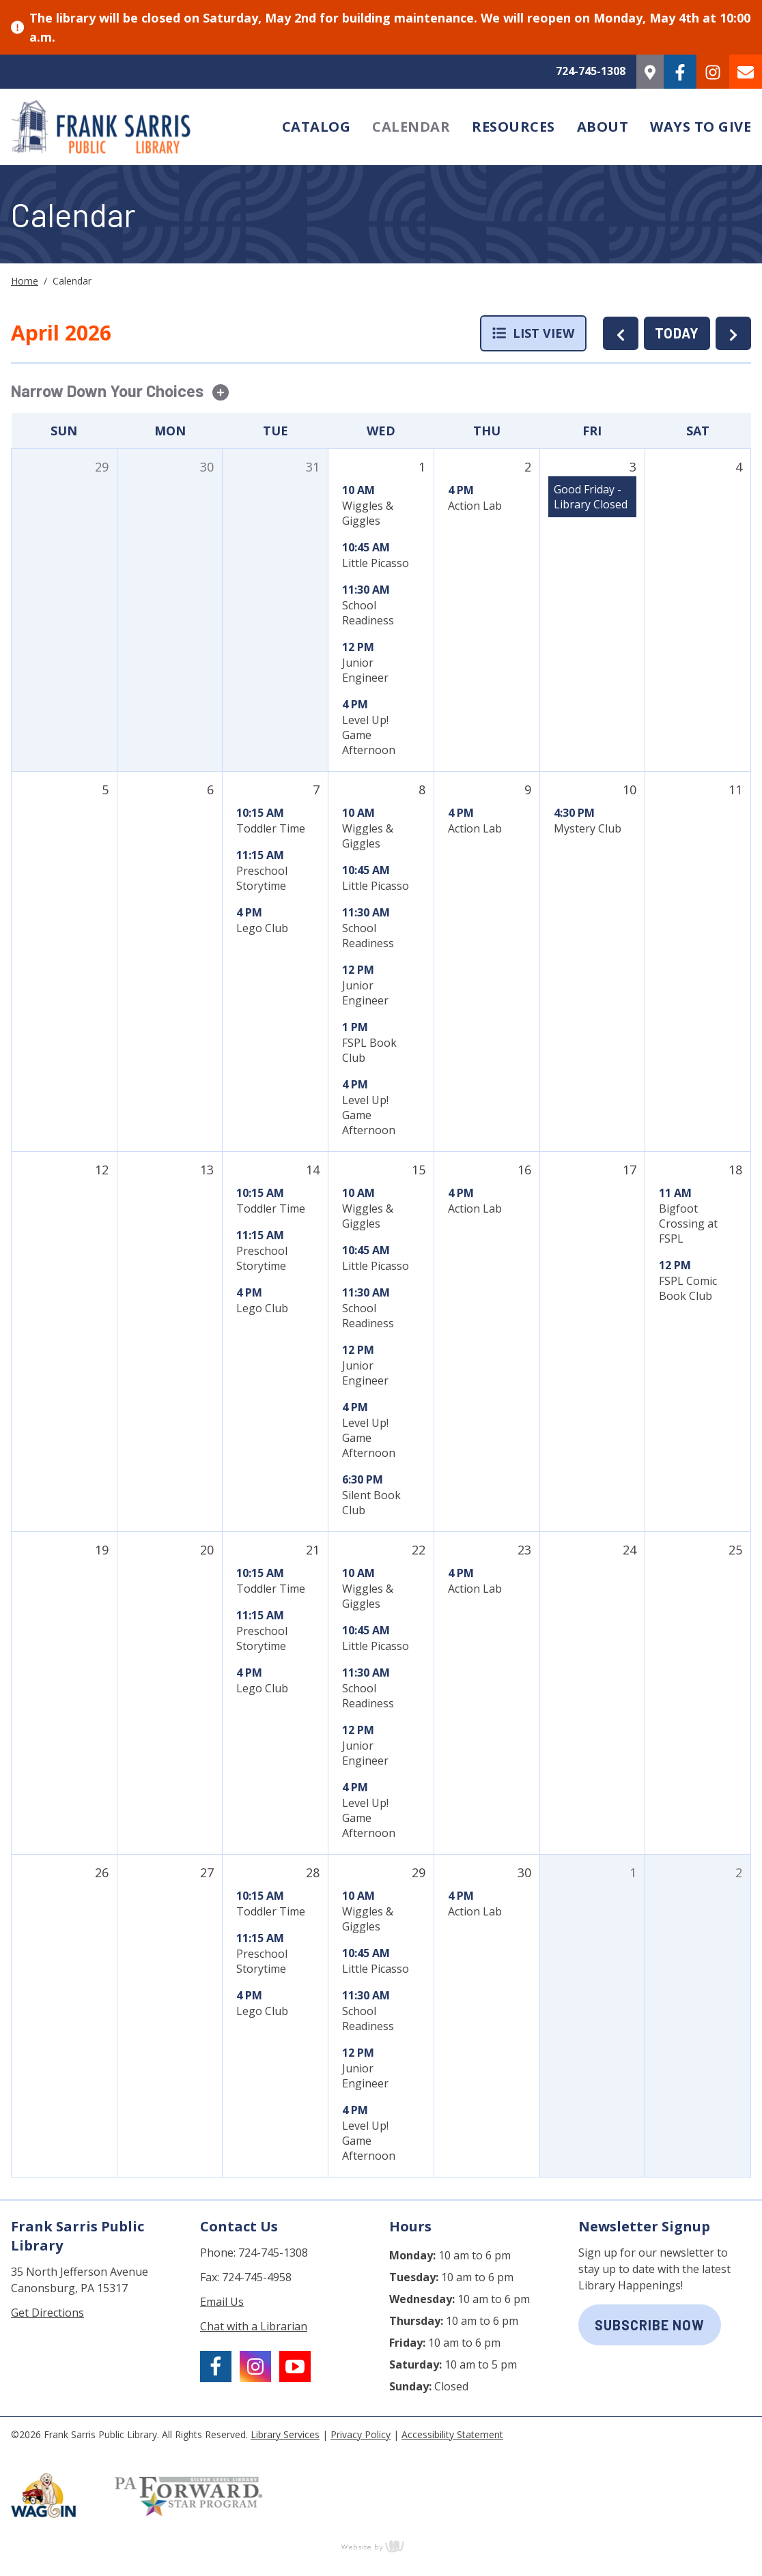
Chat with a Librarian (253, 2326)
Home (24, 280)
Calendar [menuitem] (411, 126)
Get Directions (47, 2312)
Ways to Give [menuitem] (700, 126)
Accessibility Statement (452, 2434)
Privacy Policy (360, 2434)
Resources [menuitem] (513, 126)
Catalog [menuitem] (316, 126)
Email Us (222, 2301)
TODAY (677, 333)
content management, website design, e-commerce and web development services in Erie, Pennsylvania (381, 2546)
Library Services (285, 2434)
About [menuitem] (603, 126)
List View (533, 333)
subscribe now (650, 2325)
